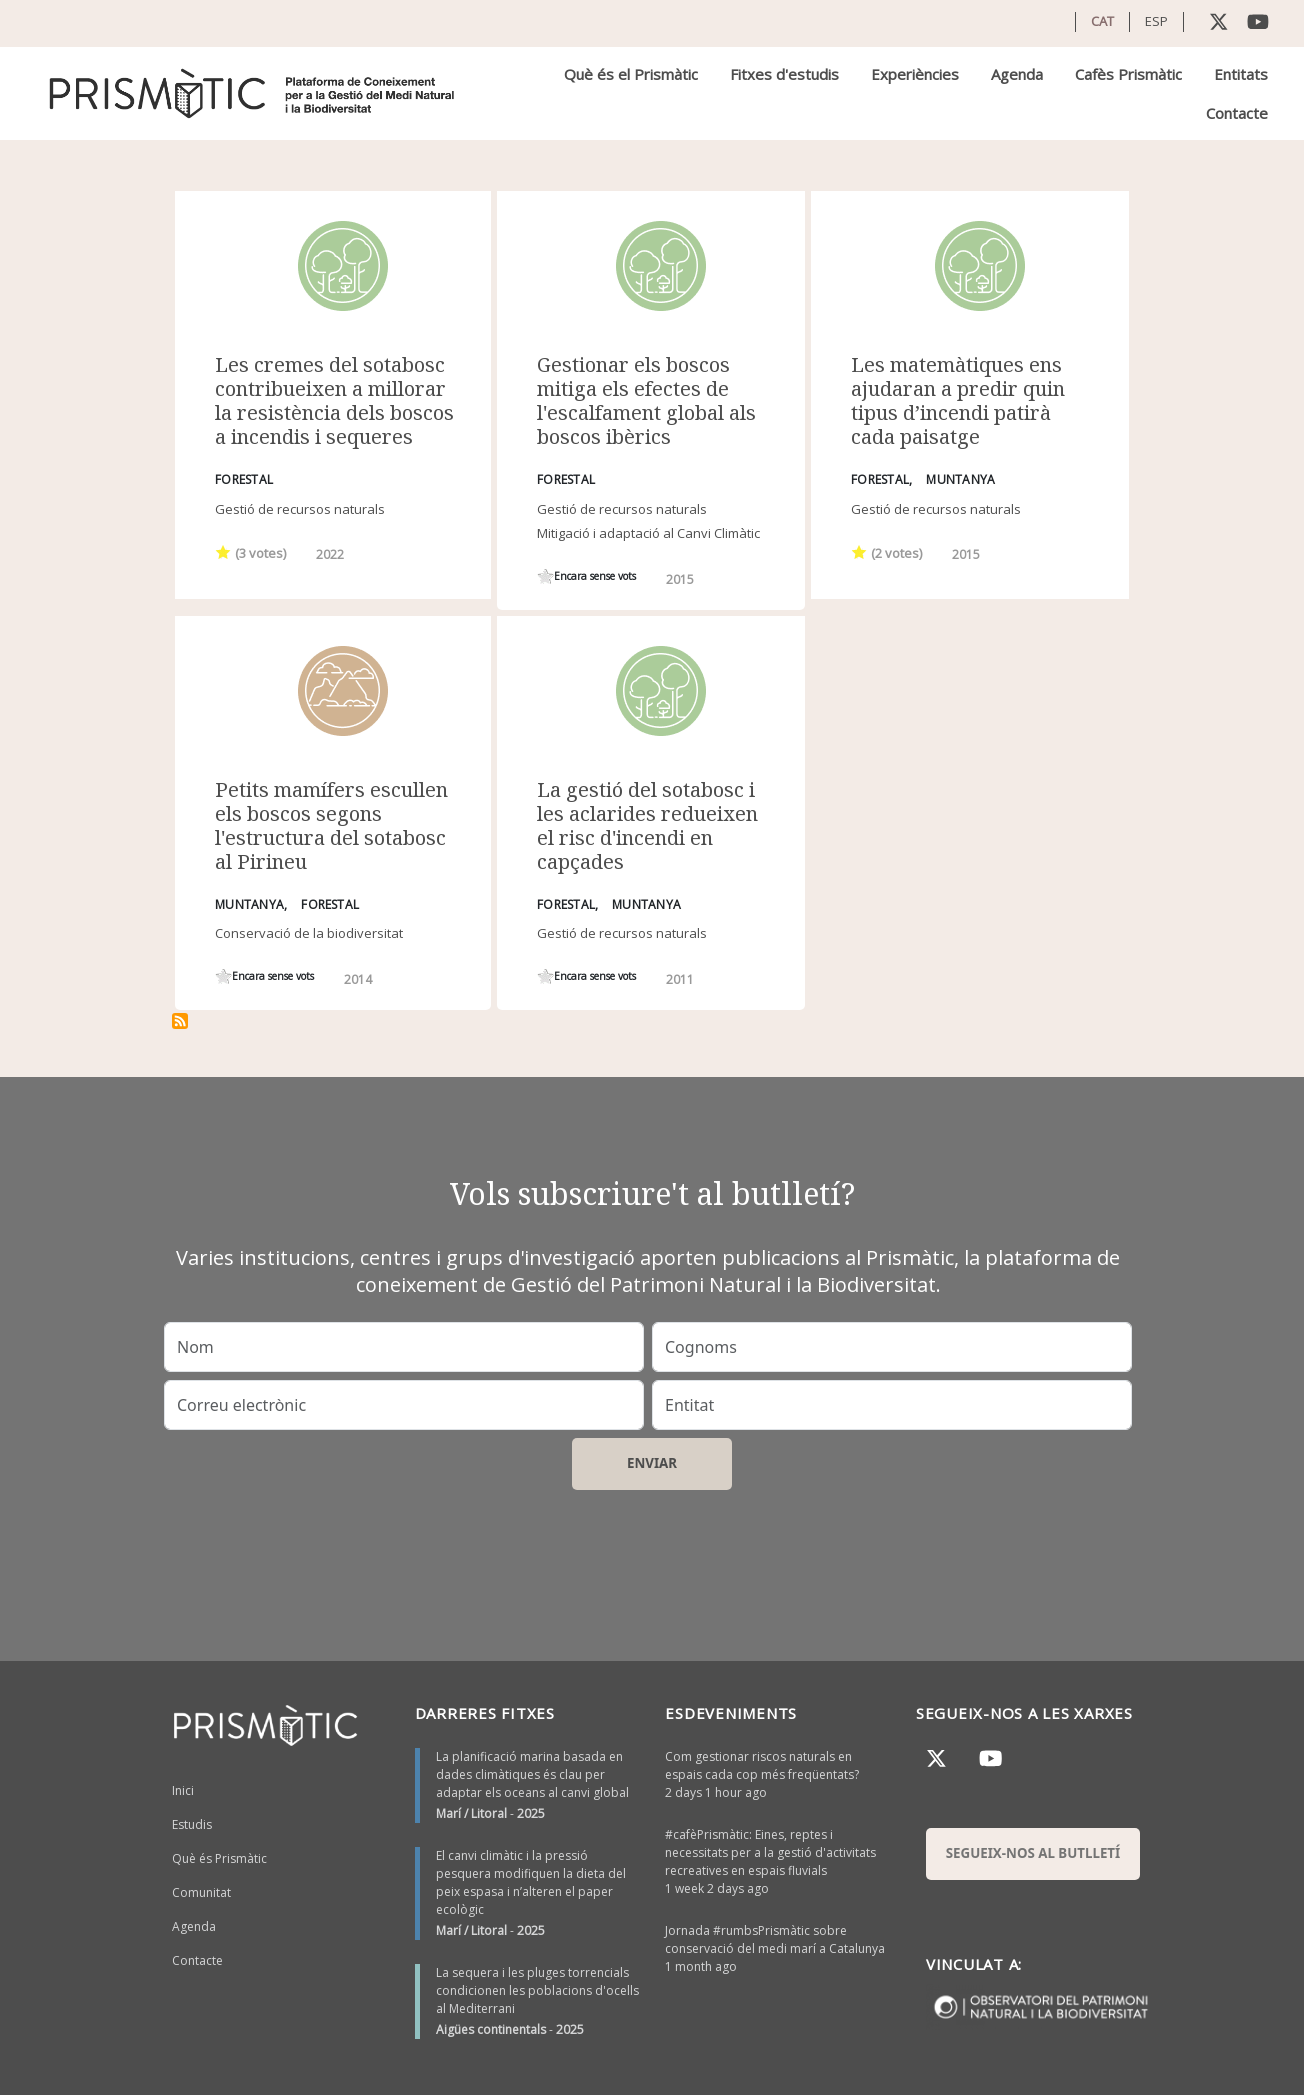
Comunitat (201, 1892)
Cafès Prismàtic (1128, 74)
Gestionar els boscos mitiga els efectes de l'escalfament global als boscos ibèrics (646, 400)
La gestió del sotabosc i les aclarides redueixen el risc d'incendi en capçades (647, 825)
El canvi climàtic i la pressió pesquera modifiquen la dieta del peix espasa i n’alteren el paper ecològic (531, 1882)
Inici (183, 1790)
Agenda (1017, 74)
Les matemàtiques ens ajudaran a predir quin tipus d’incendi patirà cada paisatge (958, 400)
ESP (1156, 21)
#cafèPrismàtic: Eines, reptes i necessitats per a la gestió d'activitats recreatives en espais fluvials (770, 1852)
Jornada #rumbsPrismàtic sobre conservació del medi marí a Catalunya (775, 1939)
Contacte (1237, 113)
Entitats (1241, 74)
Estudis (192, 1824)
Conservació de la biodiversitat (309, 933)
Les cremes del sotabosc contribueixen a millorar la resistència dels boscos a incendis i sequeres (334, 400)
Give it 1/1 (223, 551)
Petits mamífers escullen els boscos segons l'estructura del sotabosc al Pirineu (331, 825)
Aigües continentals (491, 2029)
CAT (1102, 21)
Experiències (915, 74)
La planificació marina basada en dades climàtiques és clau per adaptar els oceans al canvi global (532, 1774)
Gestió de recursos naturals (300, 509)
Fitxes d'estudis (784, 74)
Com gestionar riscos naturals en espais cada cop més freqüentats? (762, 1765)
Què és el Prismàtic (631, 74)
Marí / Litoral (471, 1813)
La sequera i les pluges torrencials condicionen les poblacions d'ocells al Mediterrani (537, 1990)
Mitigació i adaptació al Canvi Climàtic (648, 533)
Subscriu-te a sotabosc (180, 1021)
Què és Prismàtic (219, 1858)
